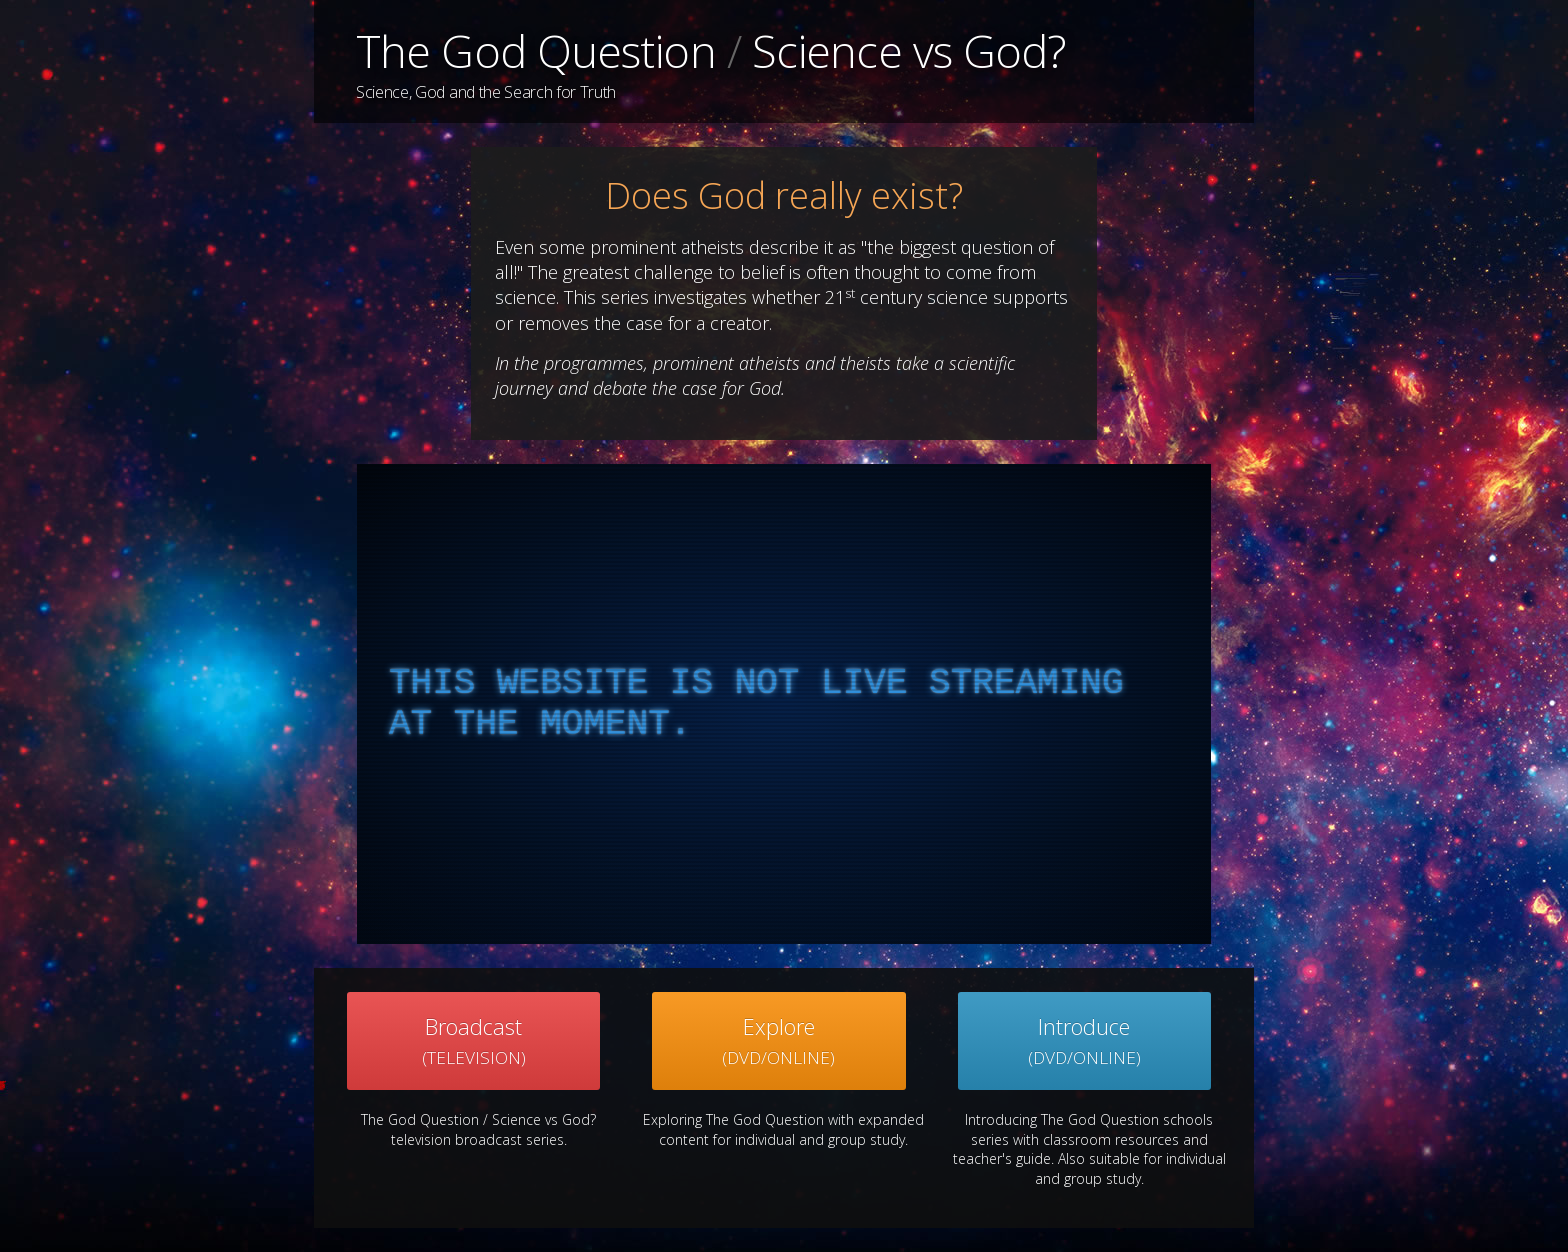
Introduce (1084, 1040)
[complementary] (784, 704)
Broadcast (474, 1040)
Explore (778, 1040)
